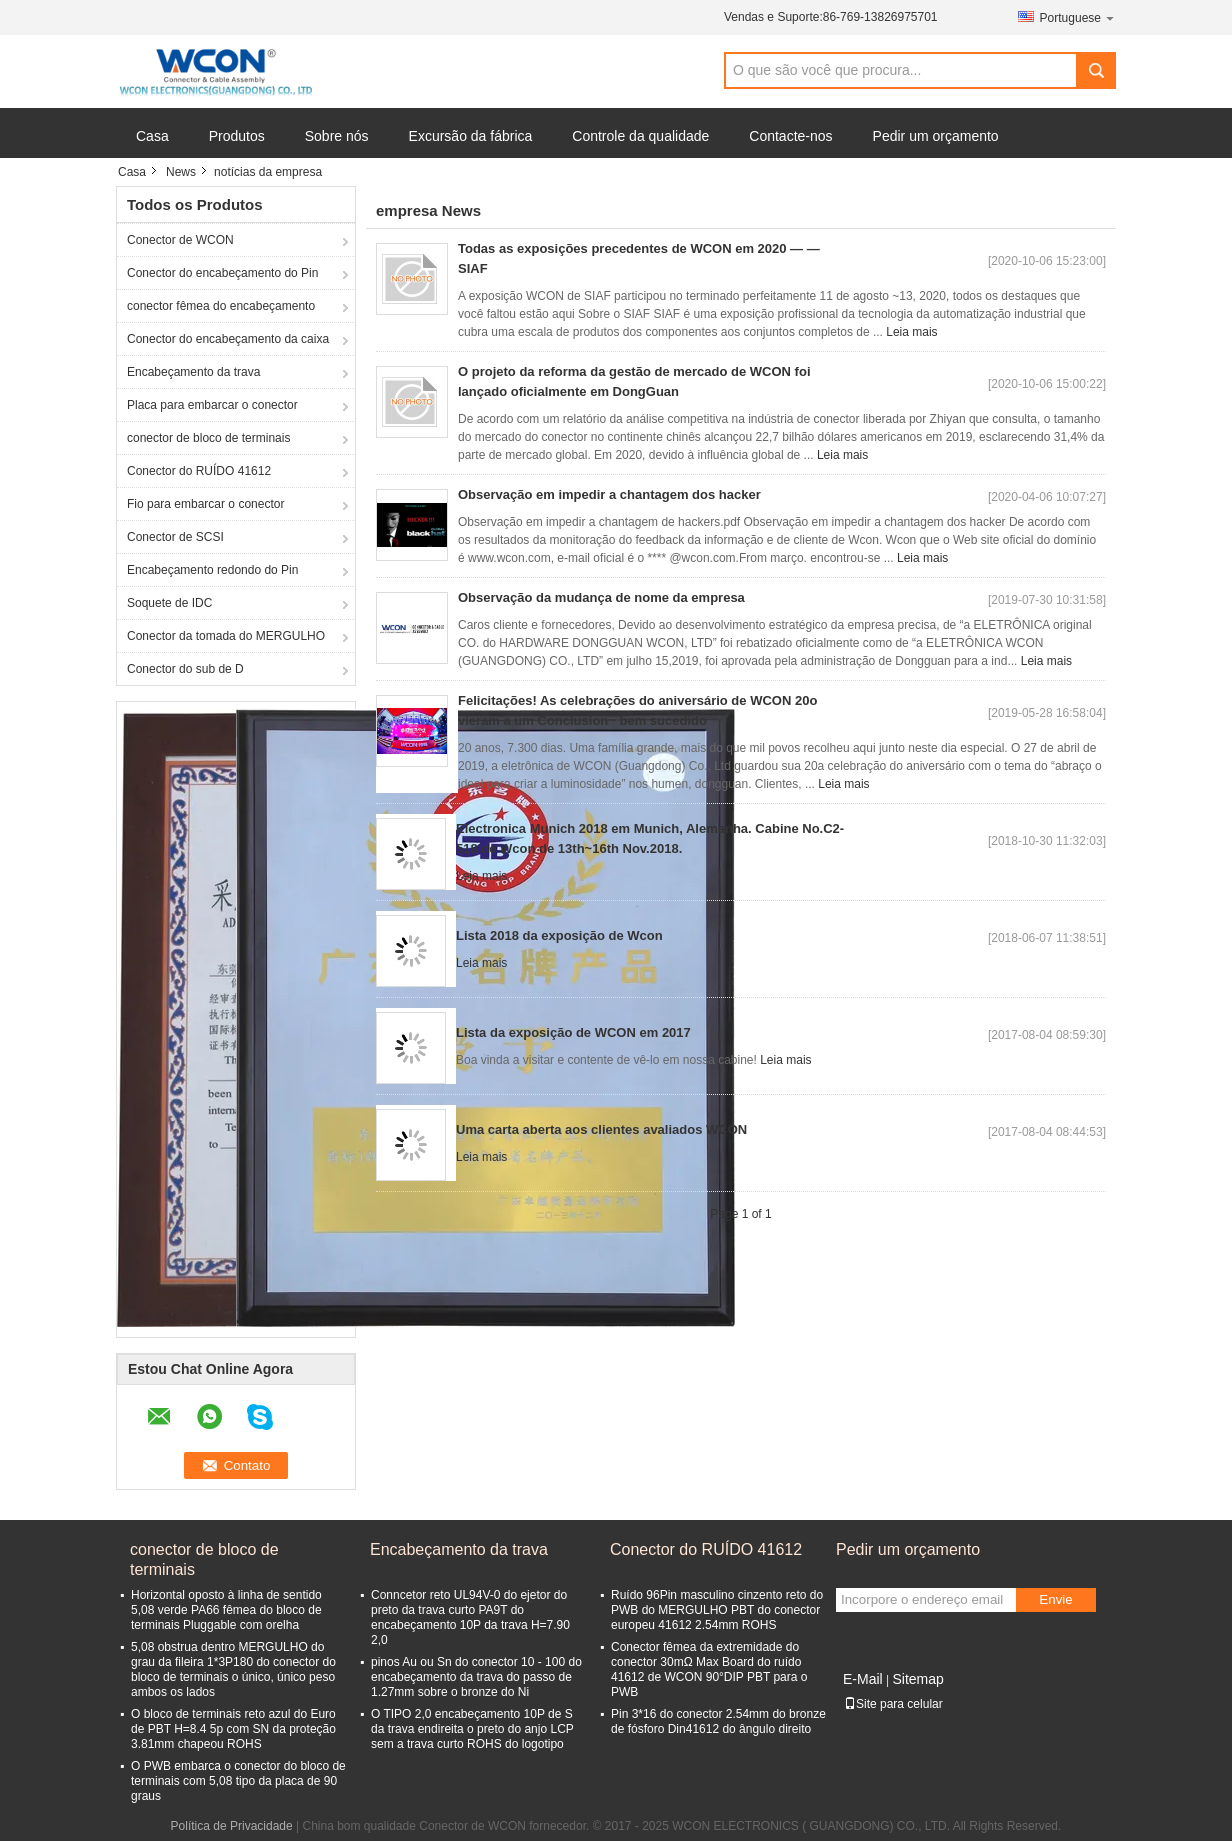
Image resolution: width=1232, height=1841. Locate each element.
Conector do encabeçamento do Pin (222, 273)
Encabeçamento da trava (193, 372)
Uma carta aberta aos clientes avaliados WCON (601, 1129)
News (181, 172)
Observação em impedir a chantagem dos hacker (609, 494)
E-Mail (863, 1679)
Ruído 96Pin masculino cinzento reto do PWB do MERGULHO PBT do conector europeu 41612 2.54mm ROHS (717, 1610)
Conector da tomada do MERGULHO (226, 636)
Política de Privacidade (232, 1826)
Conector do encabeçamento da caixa (228, 339)
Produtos (237, 136)
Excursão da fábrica (471, 136)
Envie (1055, 1599)
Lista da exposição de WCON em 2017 (573, 1032)
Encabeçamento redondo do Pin (212, 570)
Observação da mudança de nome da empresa (601, 597)
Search (1096, 70)
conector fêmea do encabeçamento (221, 306)
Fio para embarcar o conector (205, 504)
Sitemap (917, 1679)
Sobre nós (337, 136)
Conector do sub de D (185, 669)
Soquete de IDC (169, 603)
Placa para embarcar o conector (212, 405)
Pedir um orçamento (936, 136)
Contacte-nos (790, 136)
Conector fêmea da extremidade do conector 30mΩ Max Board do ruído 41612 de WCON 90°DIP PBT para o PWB (709, 1669)
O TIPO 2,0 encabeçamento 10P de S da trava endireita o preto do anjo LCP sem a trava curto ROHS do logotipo (472, 1729)
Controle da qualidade (640, 136)
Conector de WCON (180, 240)
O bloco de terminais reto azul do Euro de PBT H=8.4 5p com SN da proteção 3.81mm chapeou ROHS (233, 1729)
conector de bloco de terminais (208, 438)
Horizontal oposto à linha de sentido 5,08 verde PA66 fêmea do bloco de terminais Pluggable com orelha (226, 1610)
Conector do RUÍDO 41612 (199, 471)
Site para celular (893, 1704)
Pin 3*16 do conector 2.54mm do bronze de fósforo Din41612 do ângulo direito (718, 1721)
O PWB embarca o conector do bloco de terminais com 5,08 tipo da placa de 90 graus (238, 1781)
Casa (152, 136)
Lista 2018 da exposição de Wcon (559, 935)
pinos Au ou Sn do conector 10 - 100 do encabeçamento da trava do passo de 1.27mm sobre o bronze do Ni (476, 1677)
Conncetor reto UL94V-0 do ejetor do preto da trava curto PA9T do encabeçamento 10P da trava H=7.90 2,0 (470, 1617)
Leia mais (911, 332)
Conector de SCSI (175, 537)
